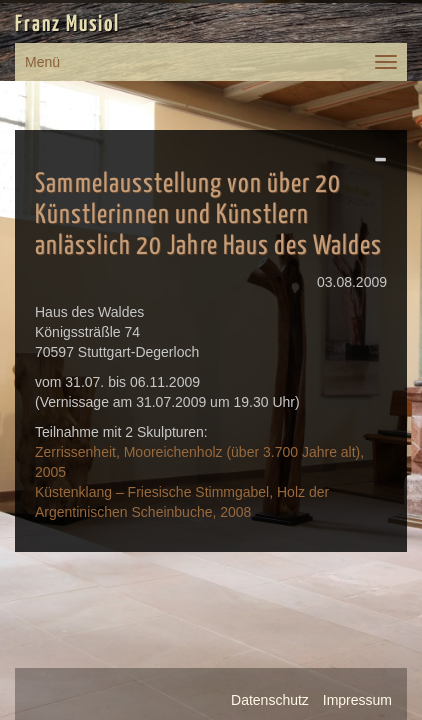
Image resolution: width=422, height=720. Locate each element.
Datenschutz (270, 700)
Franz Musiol (67, 25)
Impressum (357, 700)
